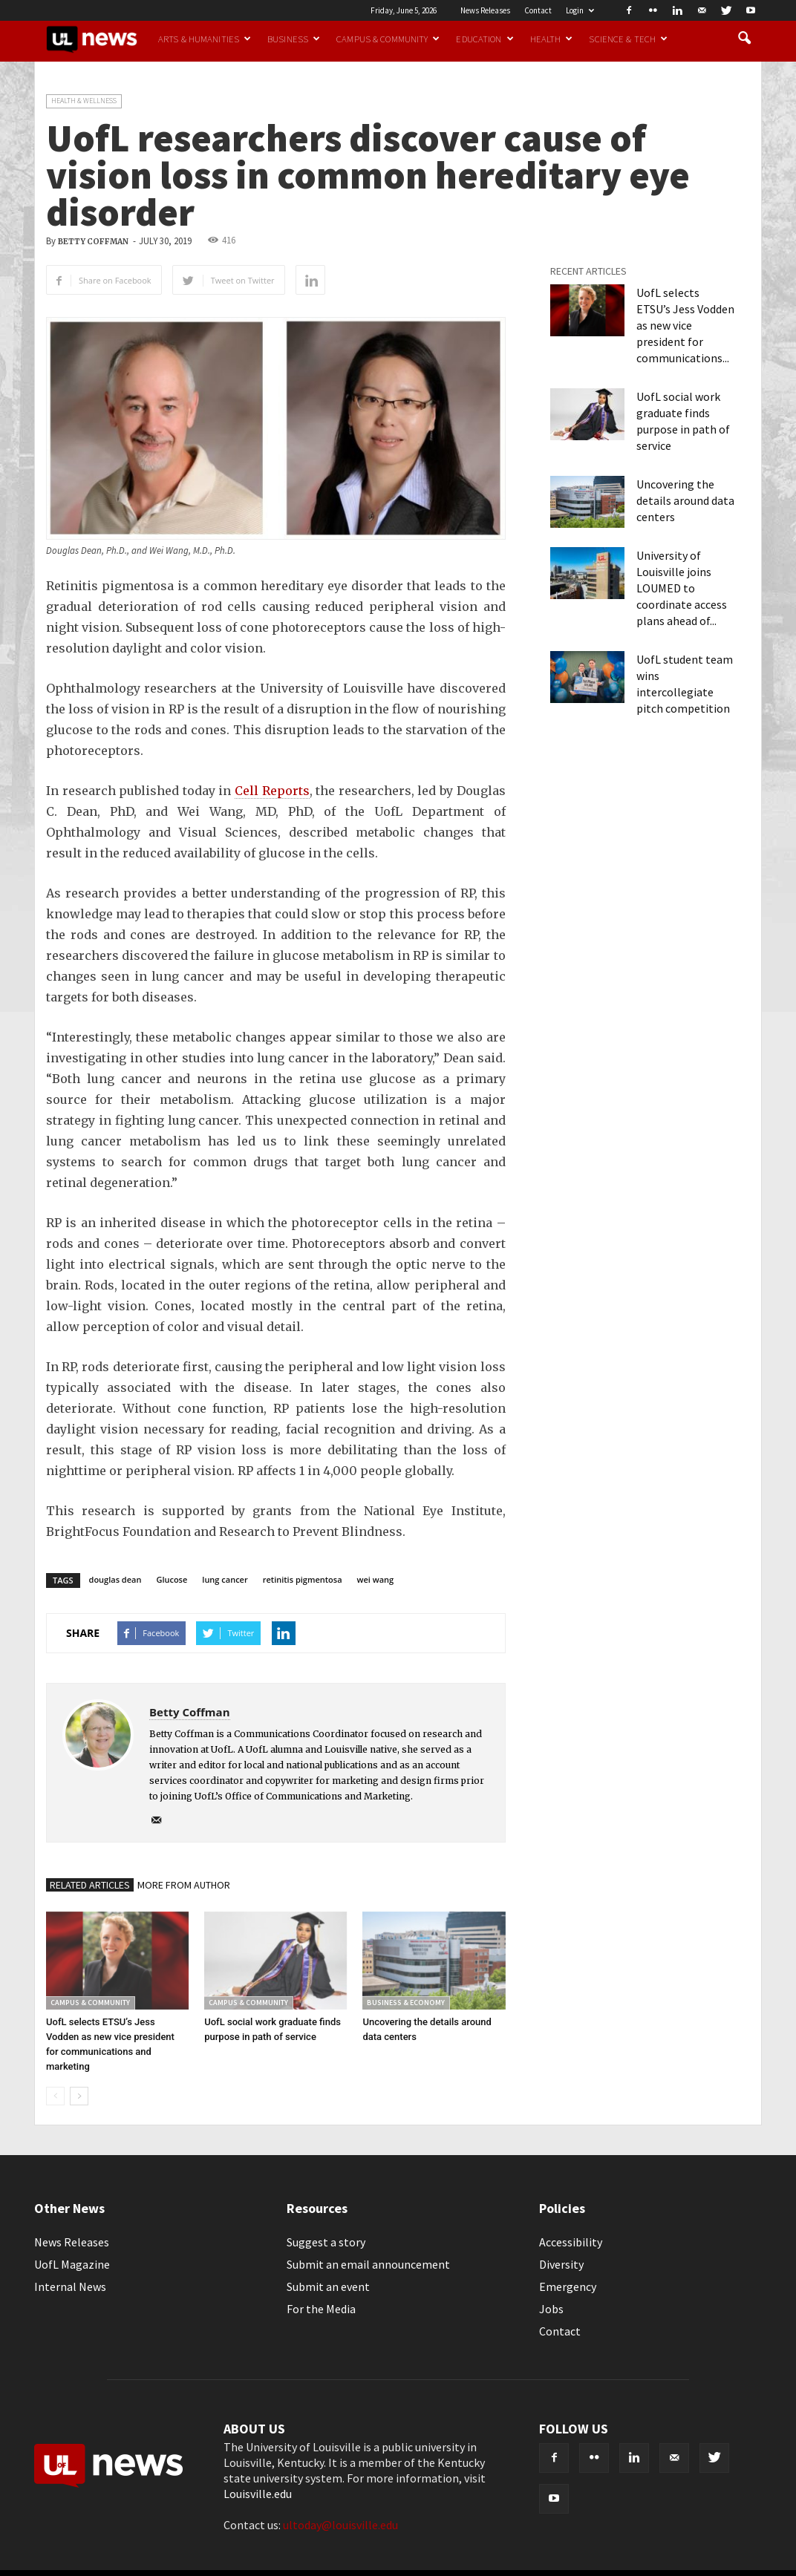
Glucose (171, 1579)
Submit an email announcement (368, 2264)
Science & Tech (628, 39)
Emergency (567, 2286)
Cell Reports (272, 790)
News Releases (485, 10)
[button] (744, 38)
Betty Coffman (93, 241)
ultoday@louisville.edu (340, 2524)
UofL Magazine (72, 2264)
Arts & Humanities (204, 39)
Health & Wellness (84, 100)
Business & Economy (406, 2002)
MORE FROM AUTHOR (183, 1885)
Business (293, 39)
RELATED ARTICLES (90, 1885)
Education (484, 39)
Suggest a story (326, 2242)
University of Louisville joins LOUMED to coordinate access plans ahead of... (681, 588)
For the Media (321, 2308)
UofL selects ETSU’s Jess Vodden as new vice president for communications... (685, 325)
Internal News (70, 2286)
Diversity (561, 2264)
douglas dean (115, 1579)
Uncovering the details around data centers (685, 500)
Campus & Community (388, 39)
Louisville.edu (258, 2493)
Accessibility (570, 2242)
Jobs (551, 2308)
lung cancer (224, 1579)
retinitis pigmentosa (302, 1579)
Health (551, 39)
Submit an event (328, 2286)
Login (580, 10)
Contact (538, 10)
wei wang (375, 1579)
